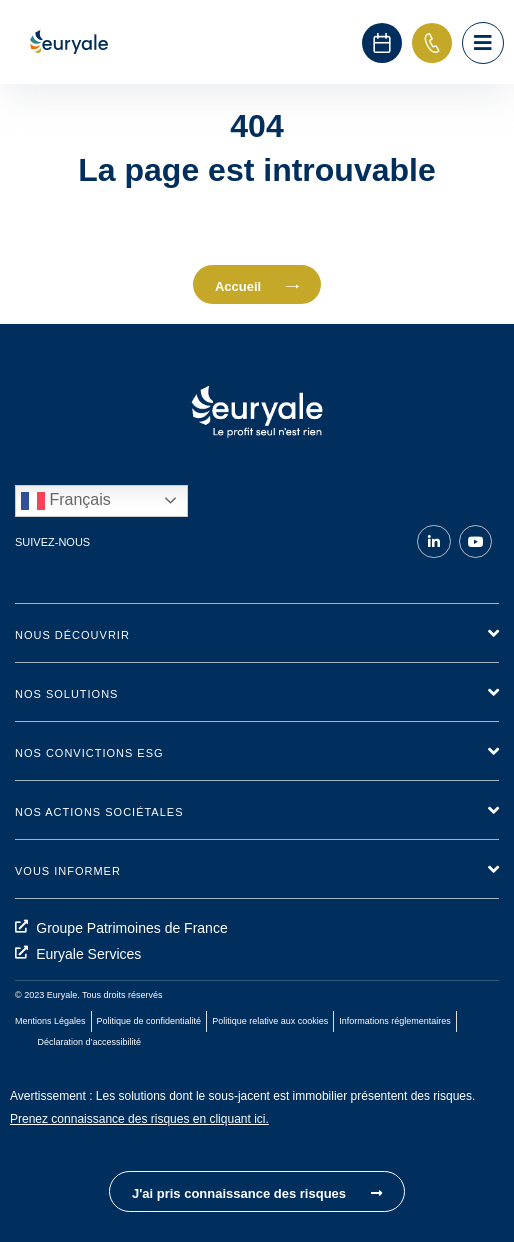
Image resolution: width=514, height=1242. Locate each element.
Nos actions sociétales (99, 812)
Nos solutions (66, 694)
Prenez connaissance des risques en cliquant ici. (139, 1119)
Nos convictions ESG (89, 753)
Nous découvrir (72, 635)
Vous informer (68, 871)
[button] (257, 633)
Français (66, 501)
